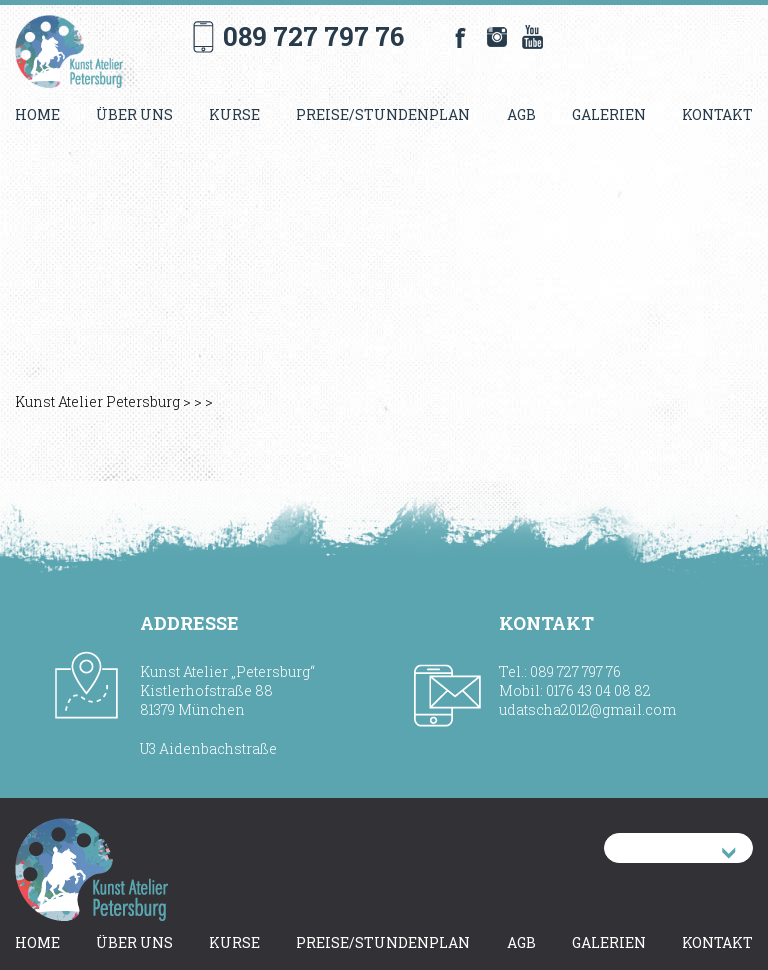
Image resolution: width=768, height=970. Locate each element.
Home (37, 114)
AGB (521, 114)
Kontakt (717, 114)
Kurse (234, 114)
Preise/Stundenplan (383, 114)
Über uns (134, 114)
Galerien (609, 114)
